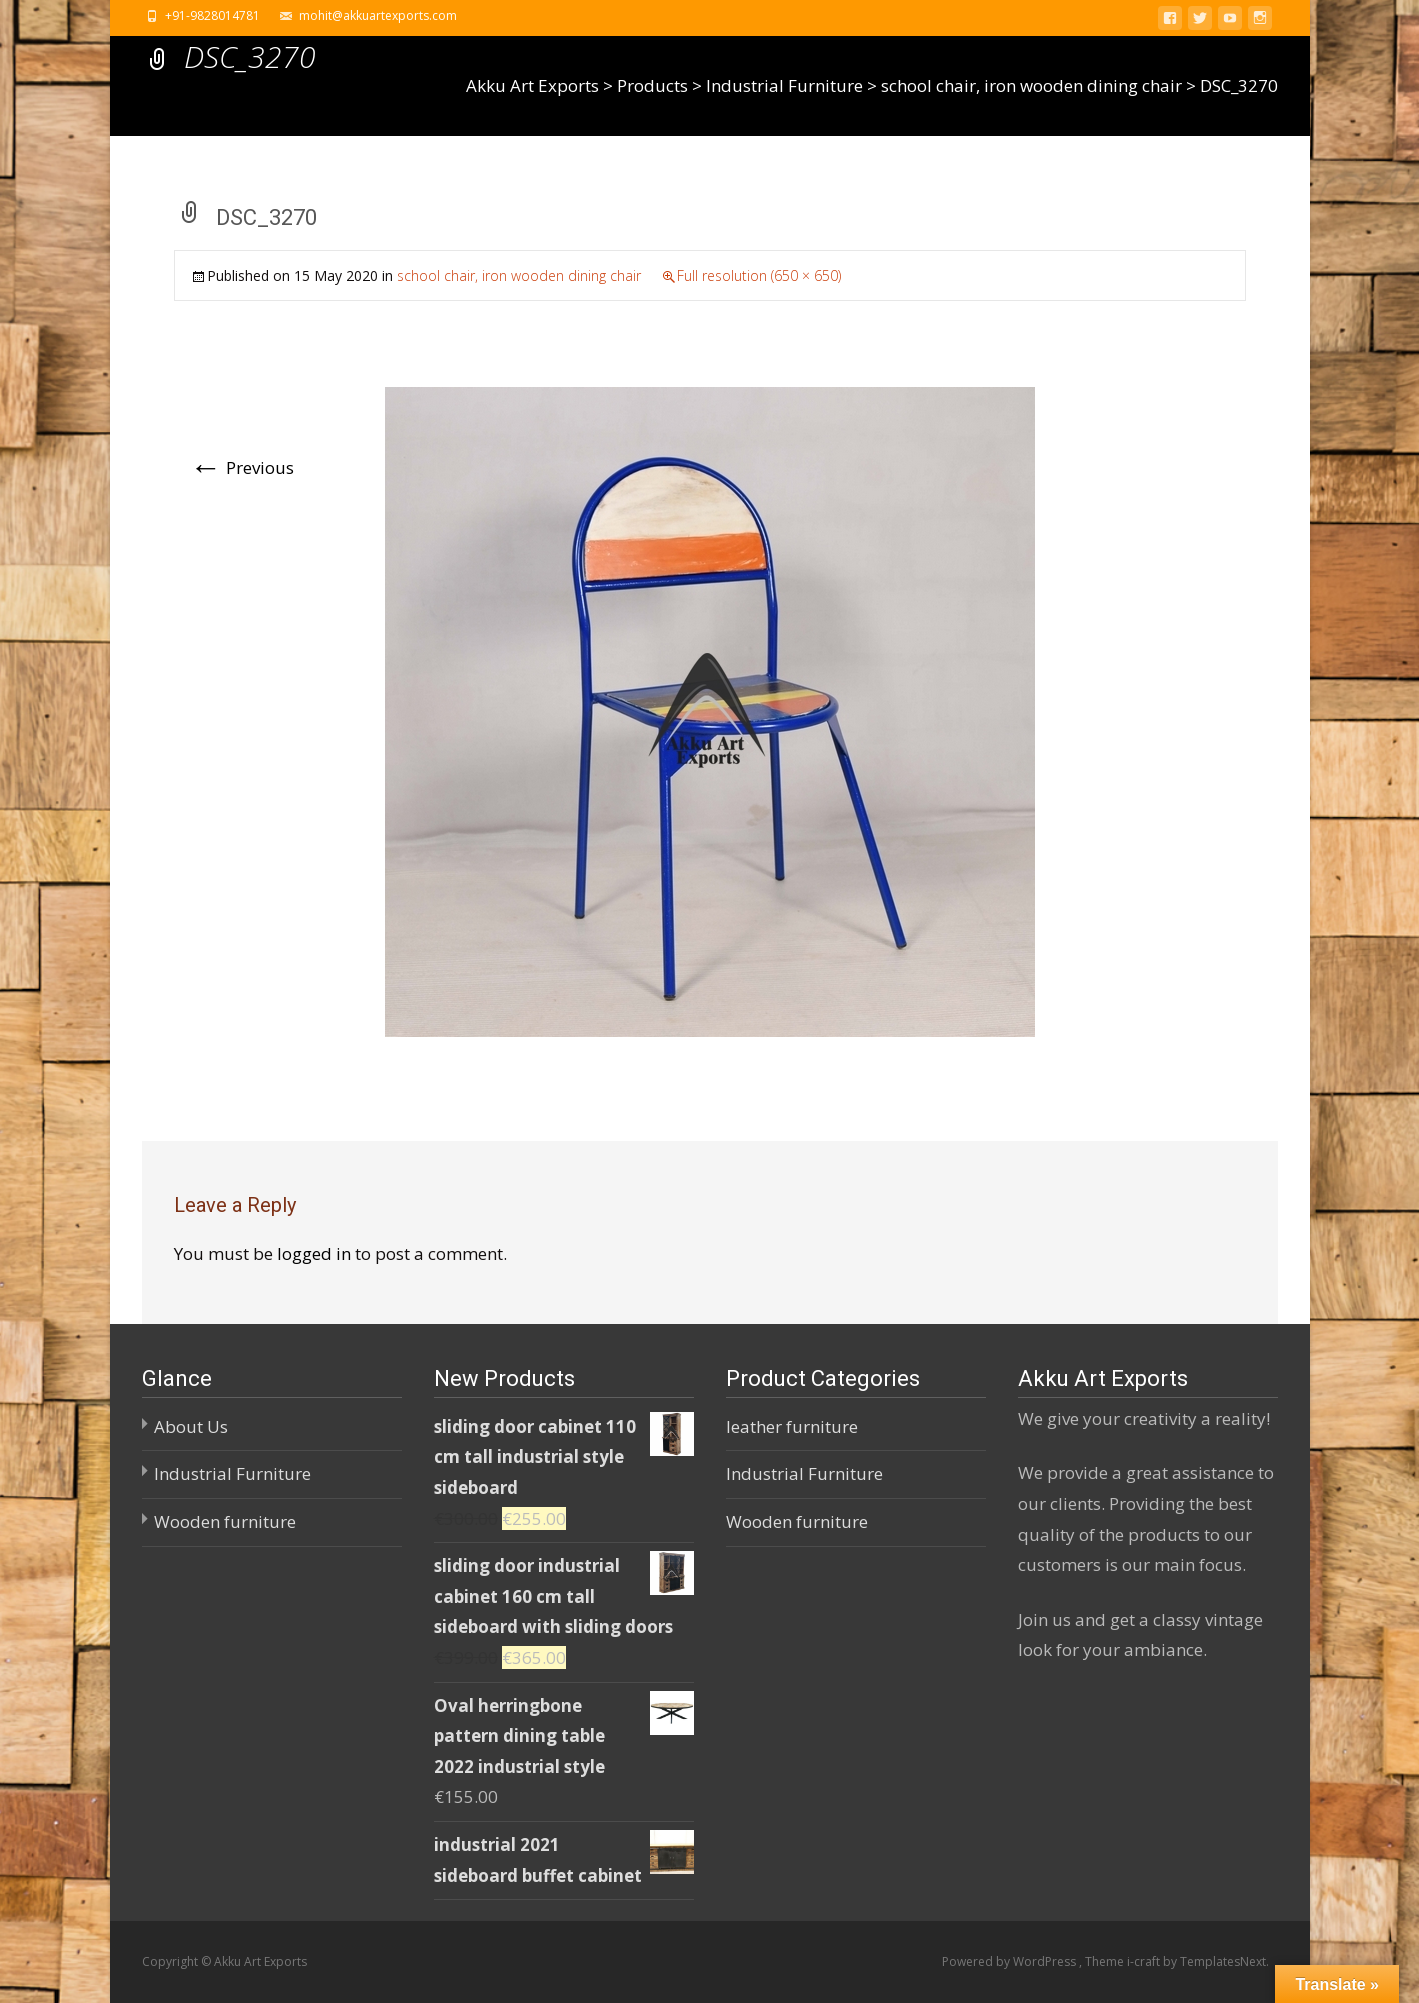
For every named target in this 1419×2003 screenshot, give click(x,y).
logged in (314, 1253)
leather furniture (792, 1426)
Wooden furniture (225, 1521)
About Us (191, 1426)
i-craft (1145, 1961)
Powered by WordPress (1010, 1961)
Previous (242, 467)
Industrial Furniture (232, 1473)
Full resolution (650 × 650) (759, 275)
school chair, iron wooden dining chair (519, 275)
